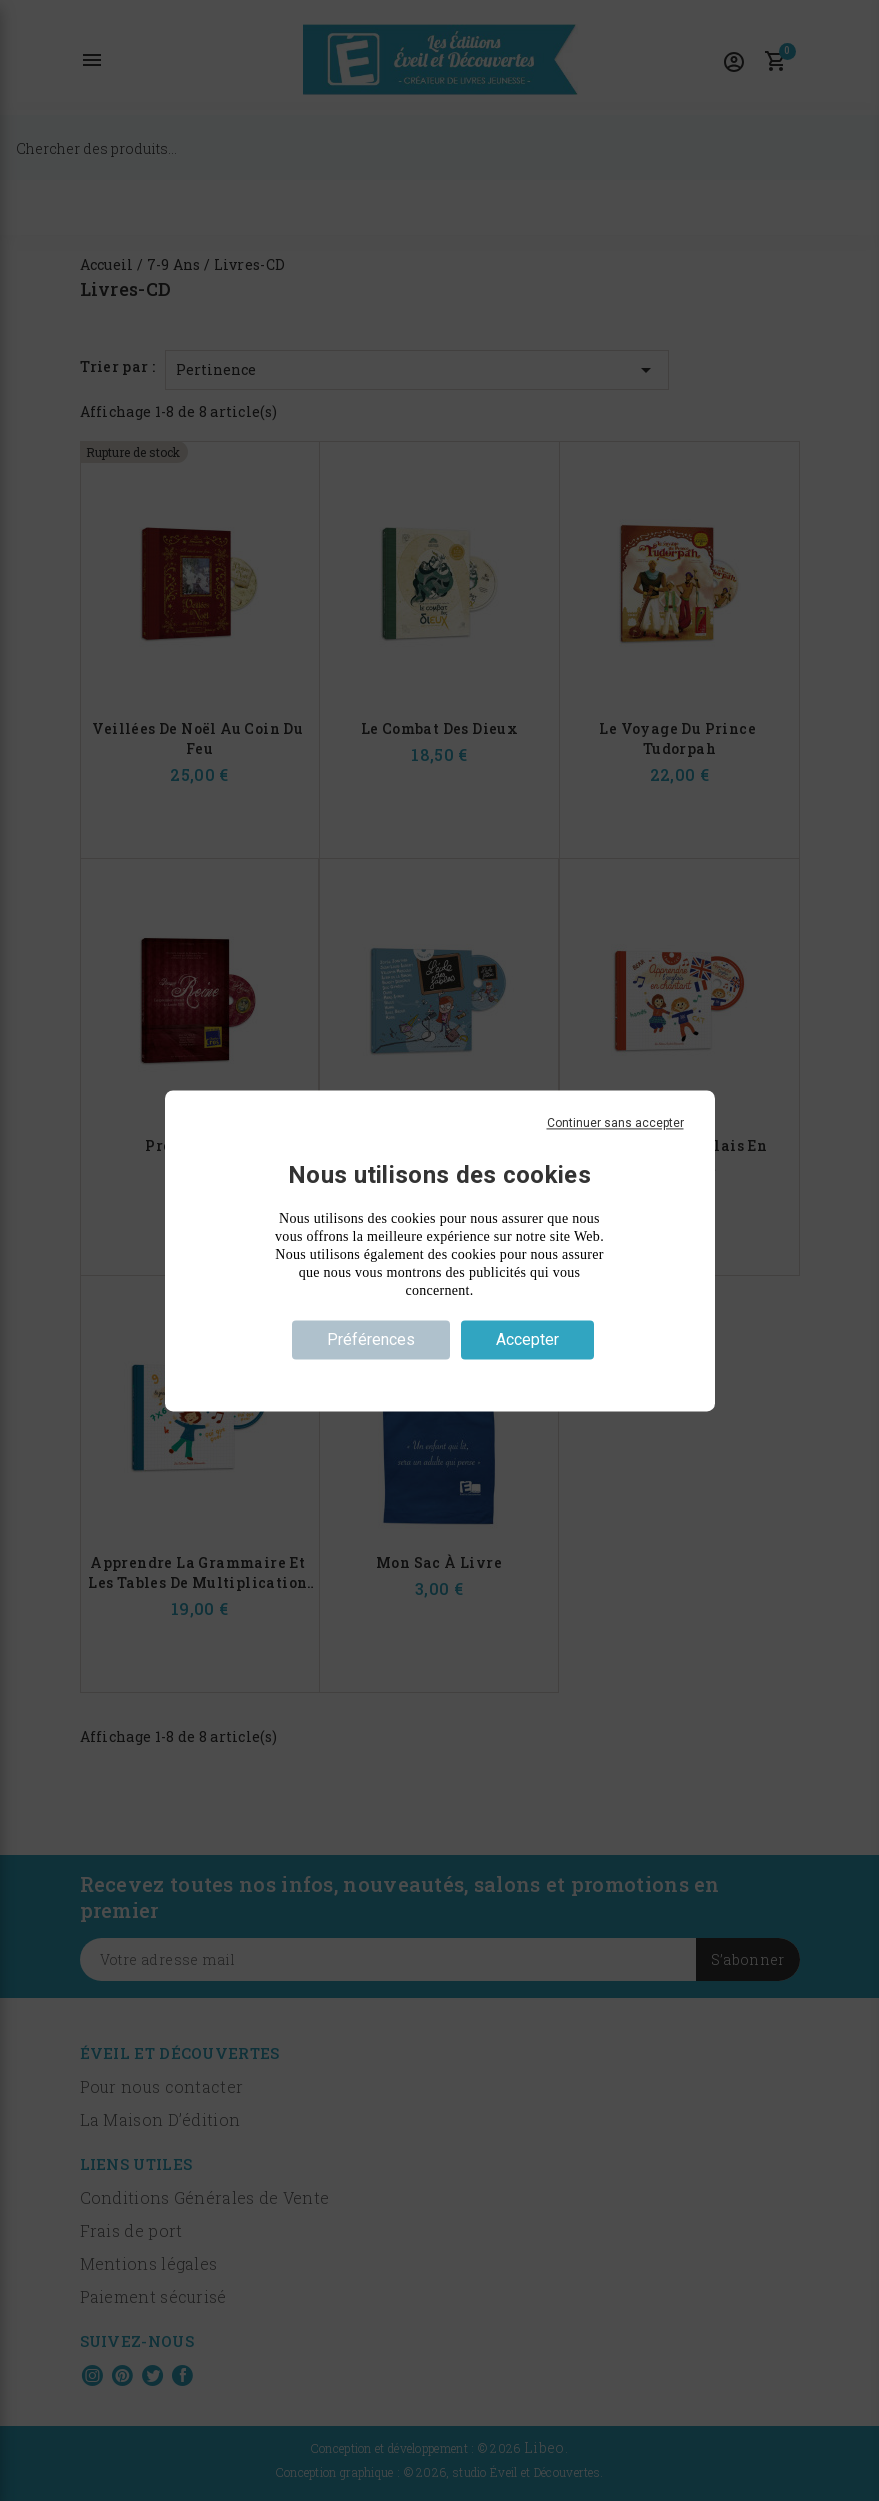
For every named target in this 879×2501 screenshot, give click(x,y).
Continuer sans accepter (615, 1123)
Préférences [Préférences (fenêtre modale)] (371, 1339)
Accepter (527, 1339)
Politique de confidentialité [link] (439, 1375)
